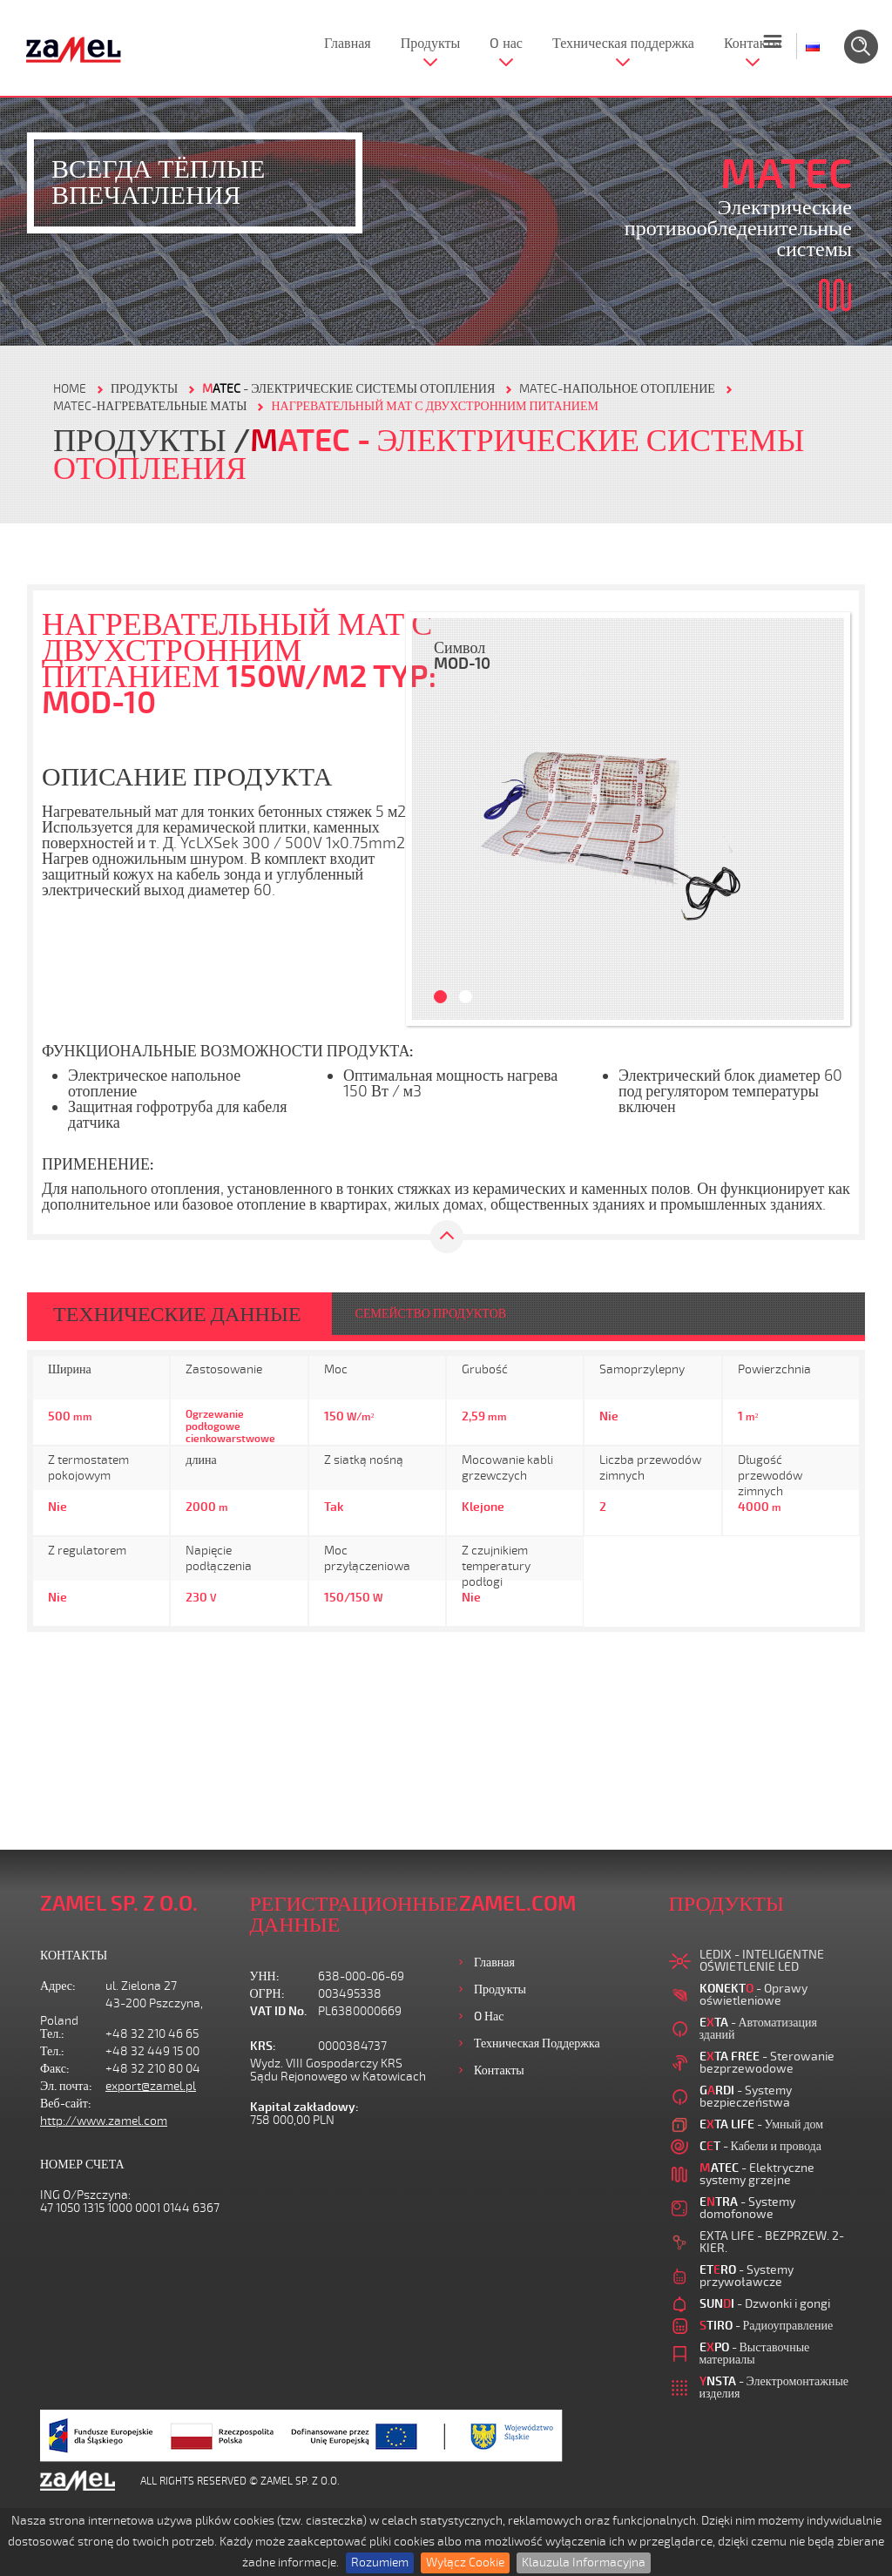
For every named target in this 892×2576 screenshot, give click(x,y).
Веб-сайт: (65, 2103)
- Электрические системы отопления (348, 388)
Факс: (55, 2068)
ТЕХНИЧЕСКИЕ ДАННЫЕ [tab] (177, 1314)
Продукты (431, 43)
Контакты (752, 43)
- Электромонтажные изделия (774, 2387)
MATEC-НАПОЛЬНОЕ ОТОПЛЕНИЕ (617, 388)
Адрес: (58, 1986)
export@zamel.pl (150, 2086)
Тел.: (52, 2033)
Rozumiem (380, 2562)
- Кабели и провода (760, 2146)
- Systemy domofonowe (747, 2208)
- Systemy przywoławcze (746, 2275)
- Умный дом (761, 2124)
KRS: (263, 2046)
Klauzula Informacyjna (583, 2562)
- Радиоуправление (766, 2325)
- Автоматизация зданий (758, 2028)
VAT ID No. (278, 2011)
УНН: (265, 1976)
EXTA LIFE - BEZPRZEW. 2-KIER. (771, 2242)
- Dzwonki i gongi (764, 2303)
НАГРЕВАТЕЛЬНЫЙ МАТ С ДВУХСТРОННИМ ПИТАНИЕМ (434, 406)
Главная (347, 43)
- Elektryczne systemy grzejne (756, 2174)
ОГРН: (267, 1993)
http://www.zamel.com (103, 2121)
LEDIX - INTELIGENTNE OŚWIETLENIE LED (761, 1960)
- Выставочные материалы (754, 2353)
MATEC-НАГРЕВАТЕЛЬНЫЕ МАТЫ (150, 406)
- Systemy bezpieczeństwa (745, 2096)
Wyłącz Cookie (465, 2562)
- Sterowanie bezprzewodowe (767, 2062)
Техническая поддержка (623, 43)
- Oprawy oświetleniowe (753, 1994)
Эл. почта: (66, 2086)
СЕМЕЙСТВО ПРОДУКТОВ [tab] (431, 1313)
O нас (506, 43)
